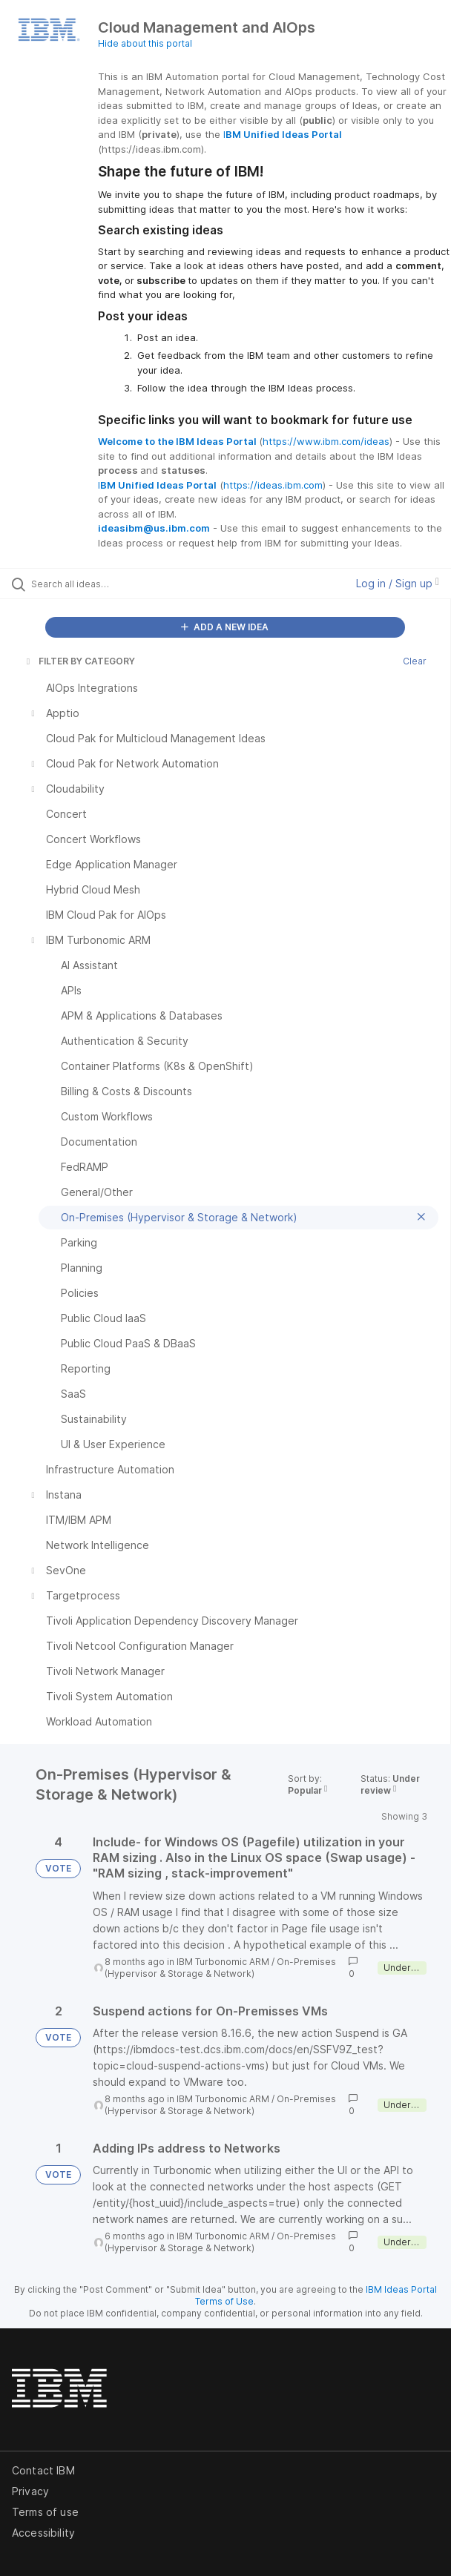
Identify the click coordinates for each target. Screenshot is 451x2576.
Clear (415, 661)
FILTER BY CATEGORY (79, 661)
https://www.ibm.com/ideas (326, 441)
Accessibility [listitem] (43, 2532)
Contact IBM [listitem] (43, 2470)
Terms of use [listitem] (45, 2512)
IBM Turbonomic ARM (223, 1961)
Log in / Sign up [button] (397, 583)
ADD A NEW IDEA (225, 627)
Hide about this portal (145, 43)
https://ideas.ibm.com (273, 485)
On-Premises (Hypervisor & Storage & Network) (220, 1967)
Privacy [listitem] (30, 2491)
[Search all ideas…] (115, 583)
